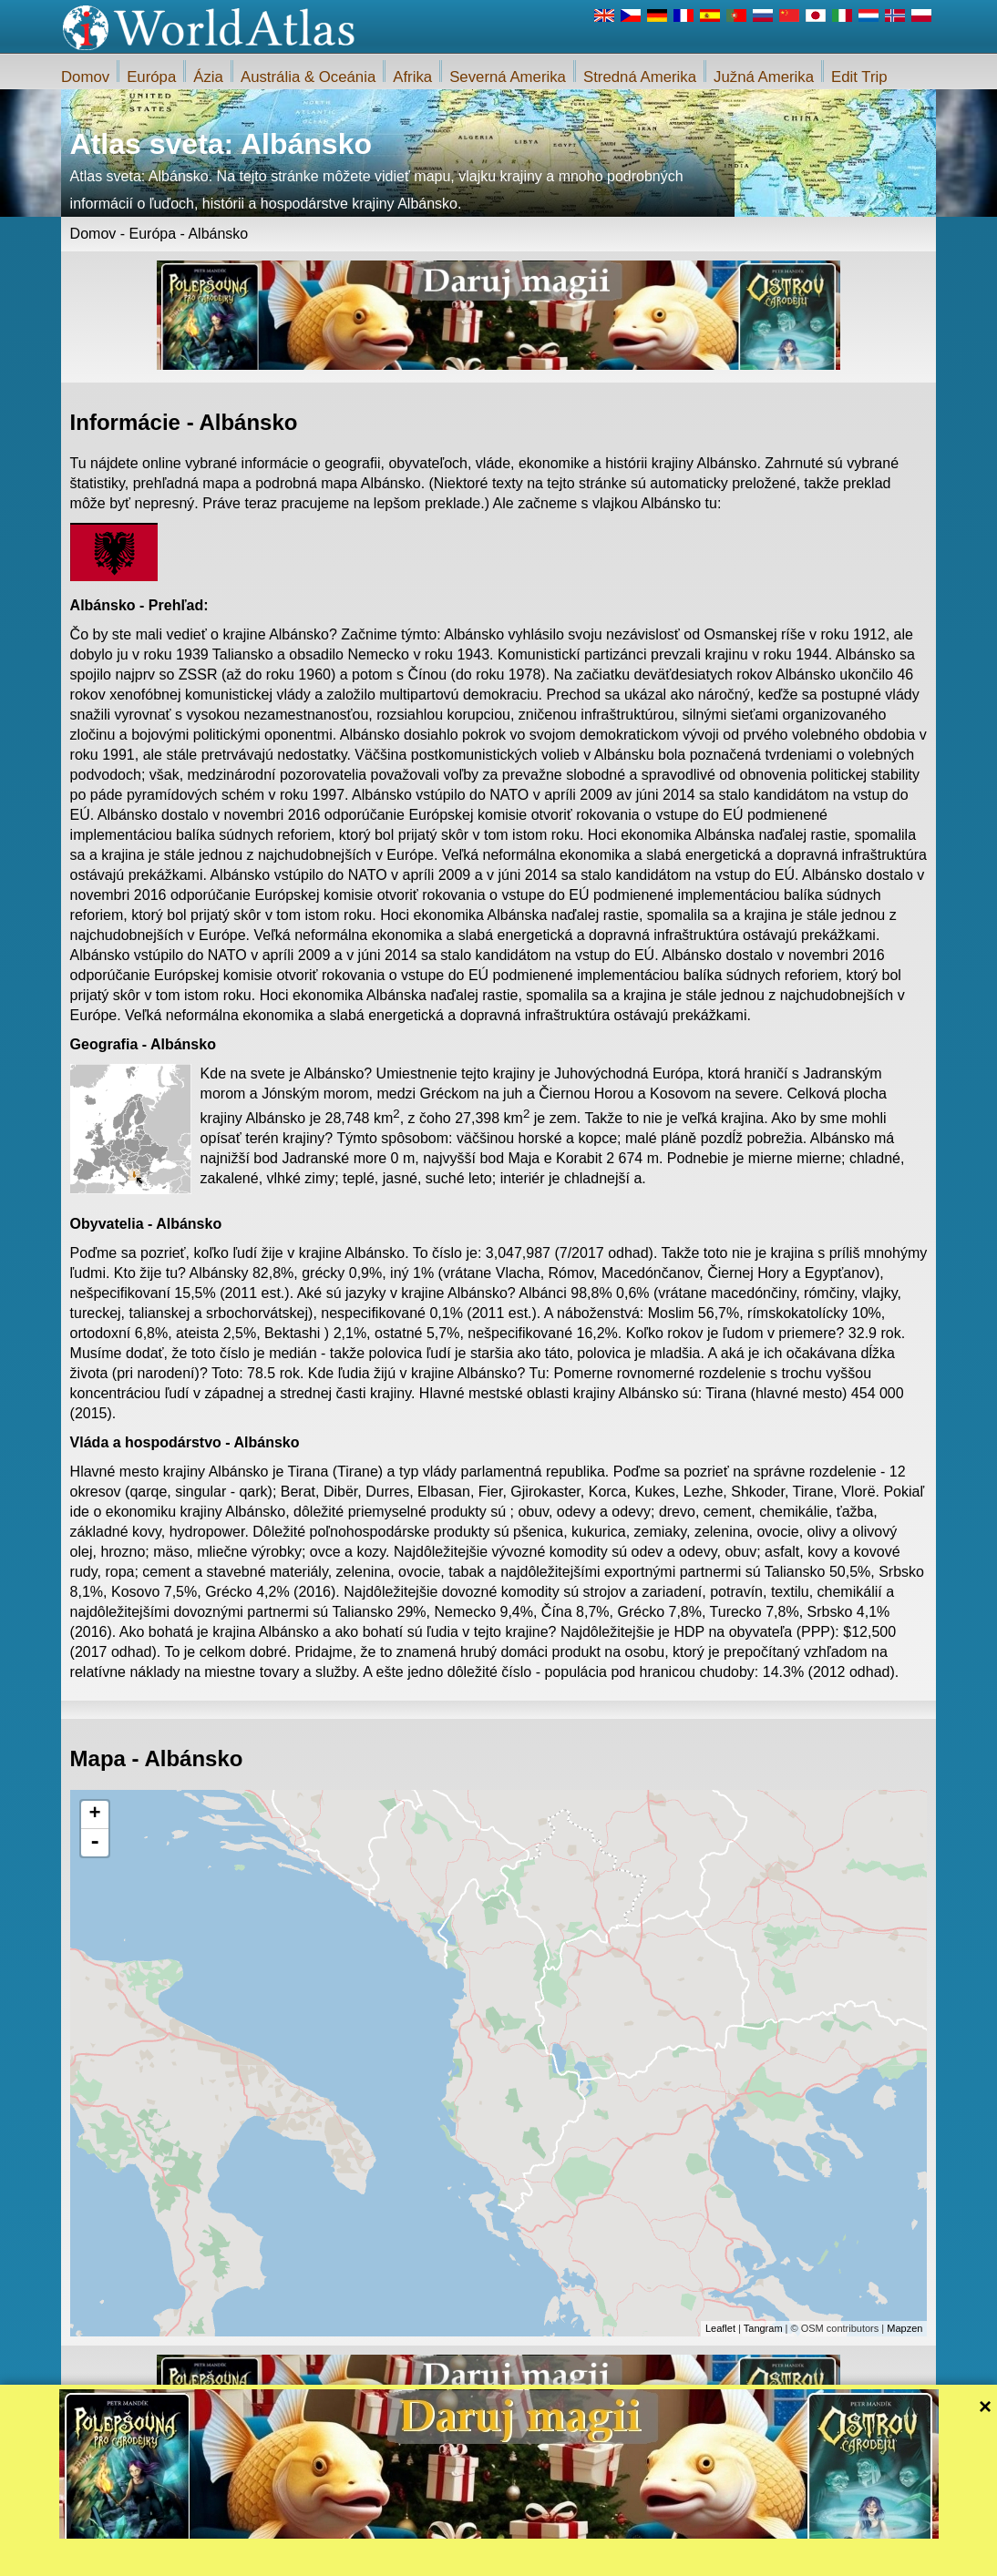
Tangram (763, 2328)
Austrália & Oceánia (308, 77)
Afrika (412, 77)
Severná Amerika (507, 77)
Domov (85, 77)
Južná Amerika (764, 77)
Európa (151, 77)
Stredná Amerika (639, 77)
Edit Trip (859, 77)
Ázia (208, 77)
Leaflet (720, 2328)
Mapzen (904, 2328)
